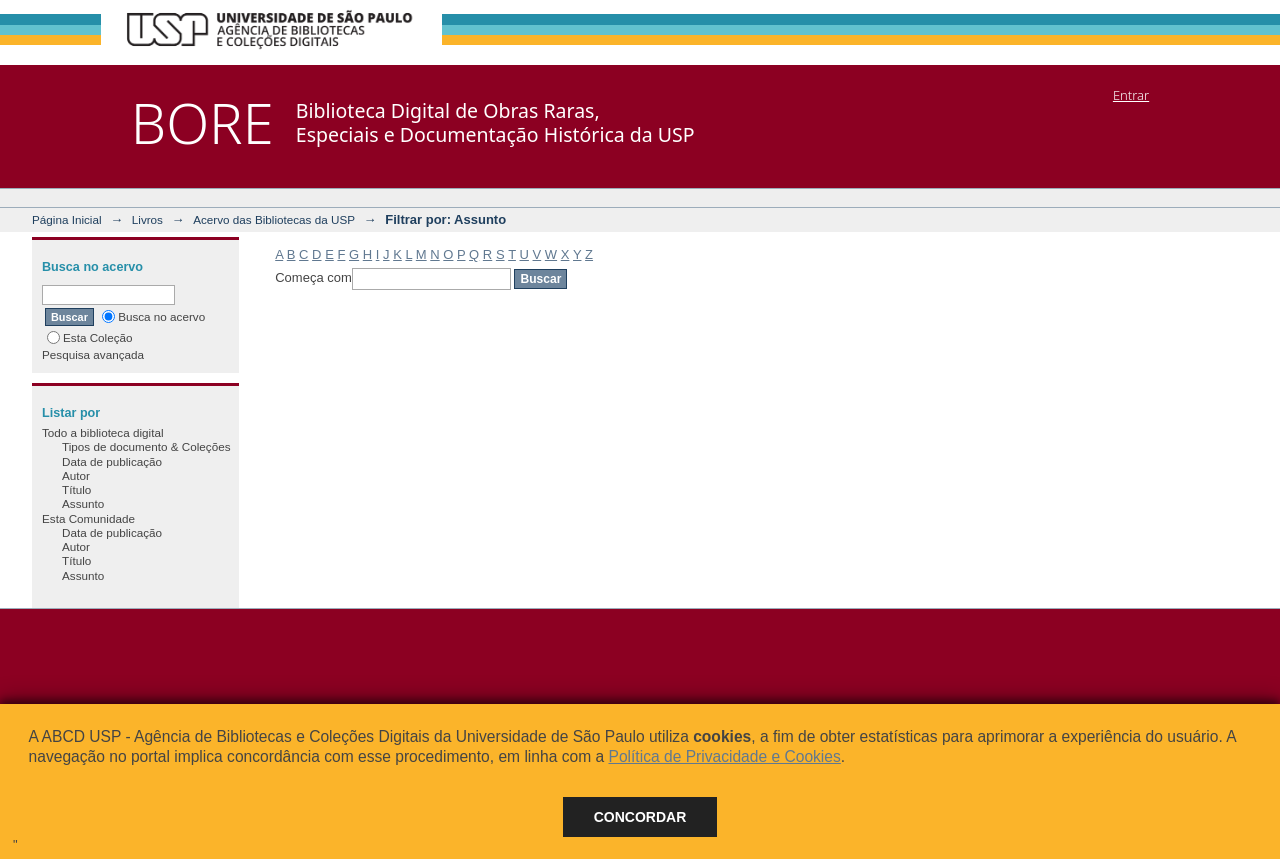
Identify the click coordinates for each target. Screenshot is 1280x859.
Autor (76, 475)
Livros (147, 219)
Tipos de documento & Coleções (146, 446)
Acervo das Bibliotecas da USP (274, 219)
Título (76, 489)
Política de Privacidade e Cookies (724, 756)
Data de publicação (112, 461)
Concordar (640, 817)
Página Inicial (67, 219)
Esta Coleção (90, 337)
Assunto (83, 503)
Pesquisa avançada (93, 354)
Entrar (1131, 95)
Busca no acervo (153, 316)
